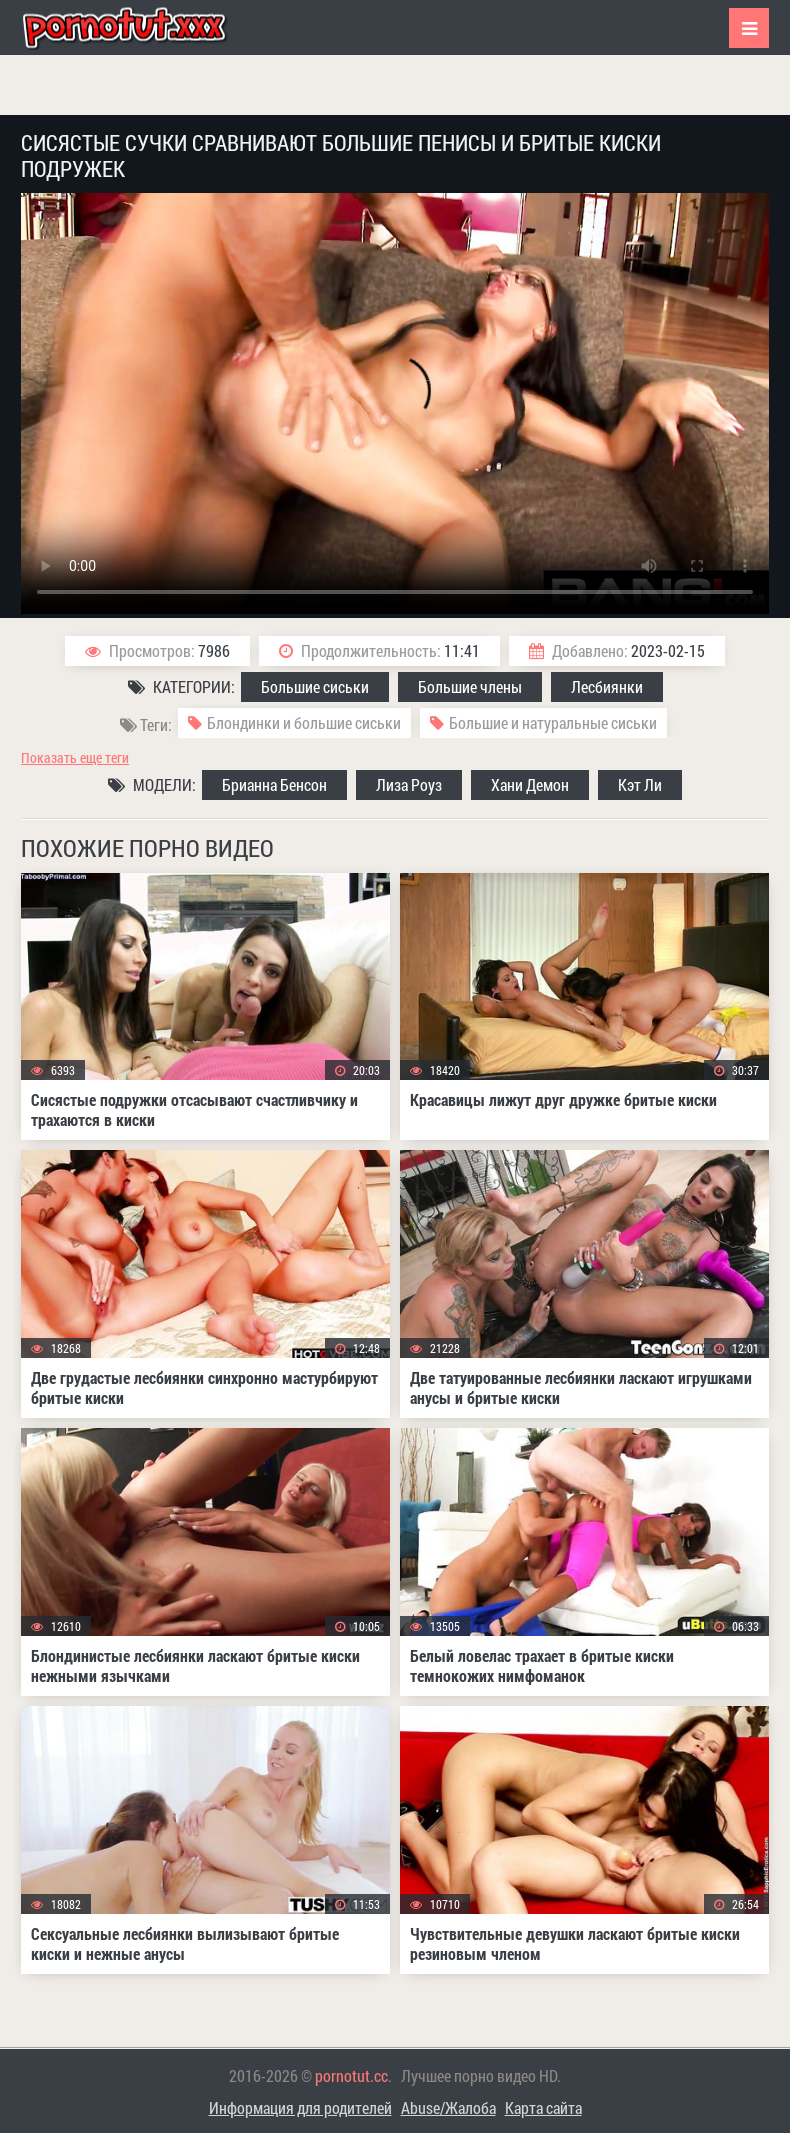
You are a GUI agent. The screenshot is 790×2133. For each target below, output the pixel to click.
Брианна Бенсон (274, 784)
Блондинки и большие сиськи (304, 722)
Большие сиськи (315, 686)
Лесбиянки (607, 686)
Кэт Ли (640, 784)
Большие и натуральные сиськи (553, 722)
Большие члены (470, 686)
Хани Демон (530, 784)
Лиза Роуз (409, 784)
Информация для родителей (300, 2107)
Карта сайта (543, 2107)
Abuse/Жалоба (448, 2107)
